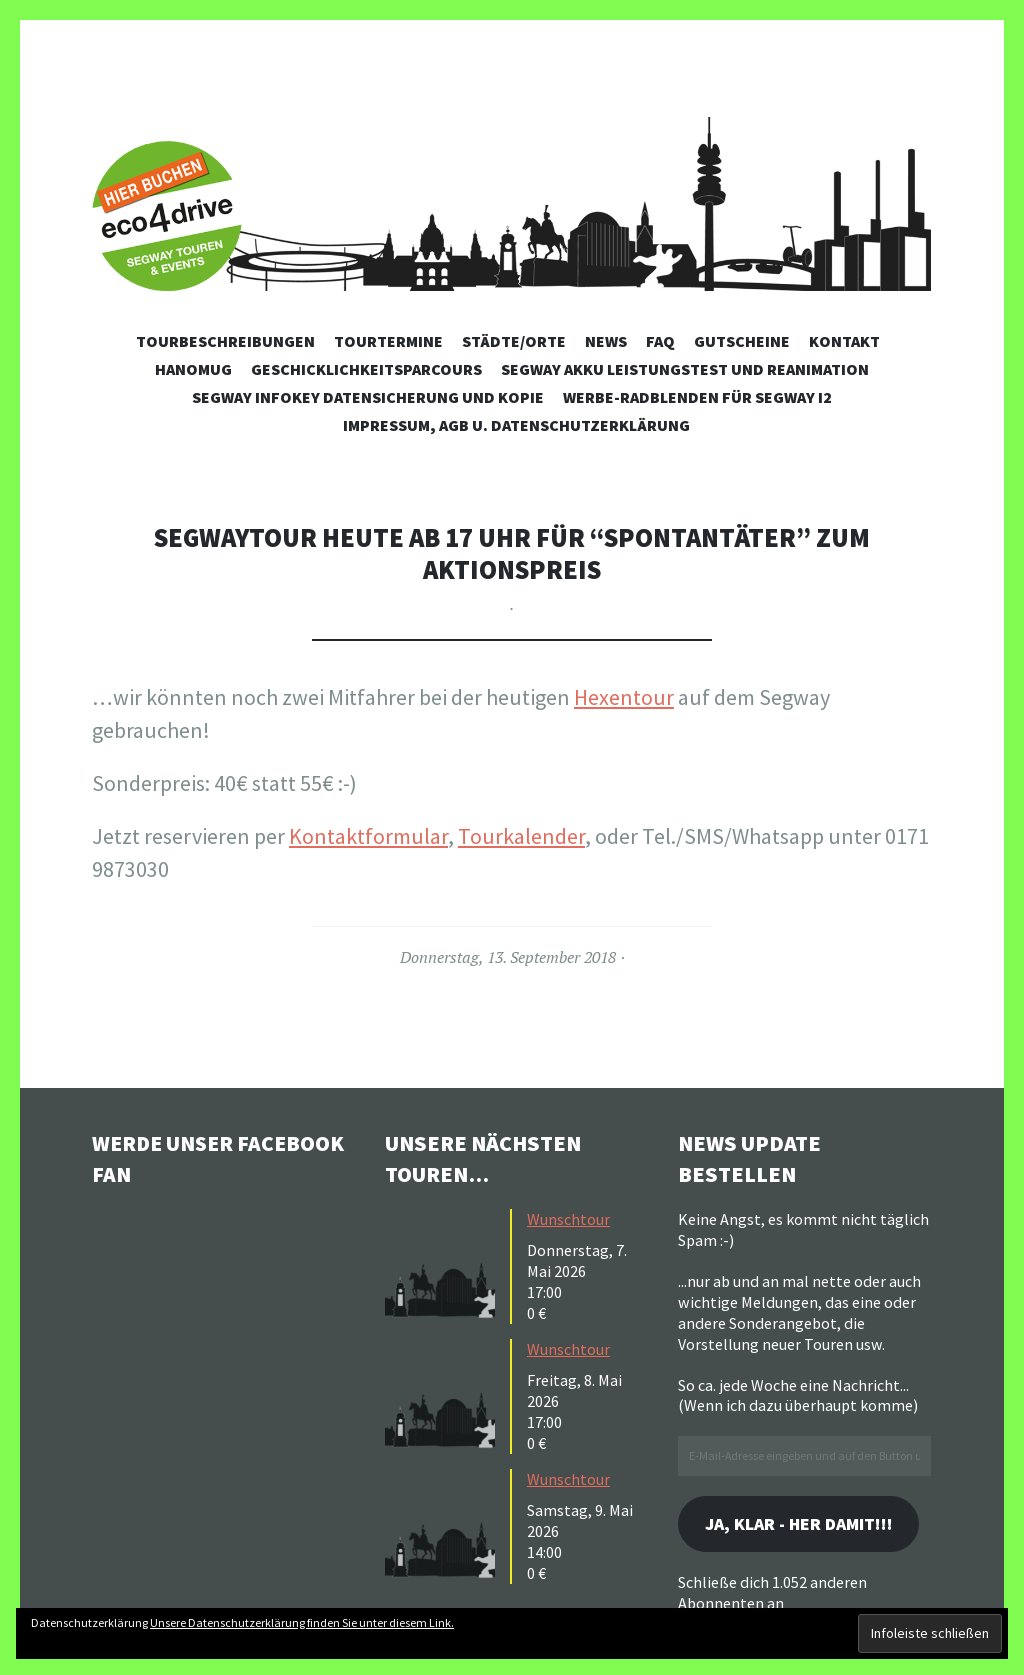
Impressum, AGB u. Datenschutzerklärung (516, 425)
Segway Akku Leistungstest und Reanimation (685, 369)
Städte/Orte (514, 341)
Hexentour (624, 697)
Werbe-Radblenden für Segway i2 (697, 397)
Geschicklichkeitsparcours (366, 369)
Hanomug (193, 369)
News (606, 341)
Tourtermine (388, 341)
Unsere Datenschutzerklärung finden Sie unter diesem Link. (302, 1622)
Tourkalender (521, 836)
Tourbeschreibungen (225, 341)
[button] (445, 1264)
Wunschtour (568, 1219)
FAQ (660, 341)
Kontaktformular (368, 836)
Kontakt (844, 341)
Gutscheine (742, 341)
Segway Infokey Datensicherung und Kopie (368, 397)
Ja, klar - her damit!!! (802, 1524)
